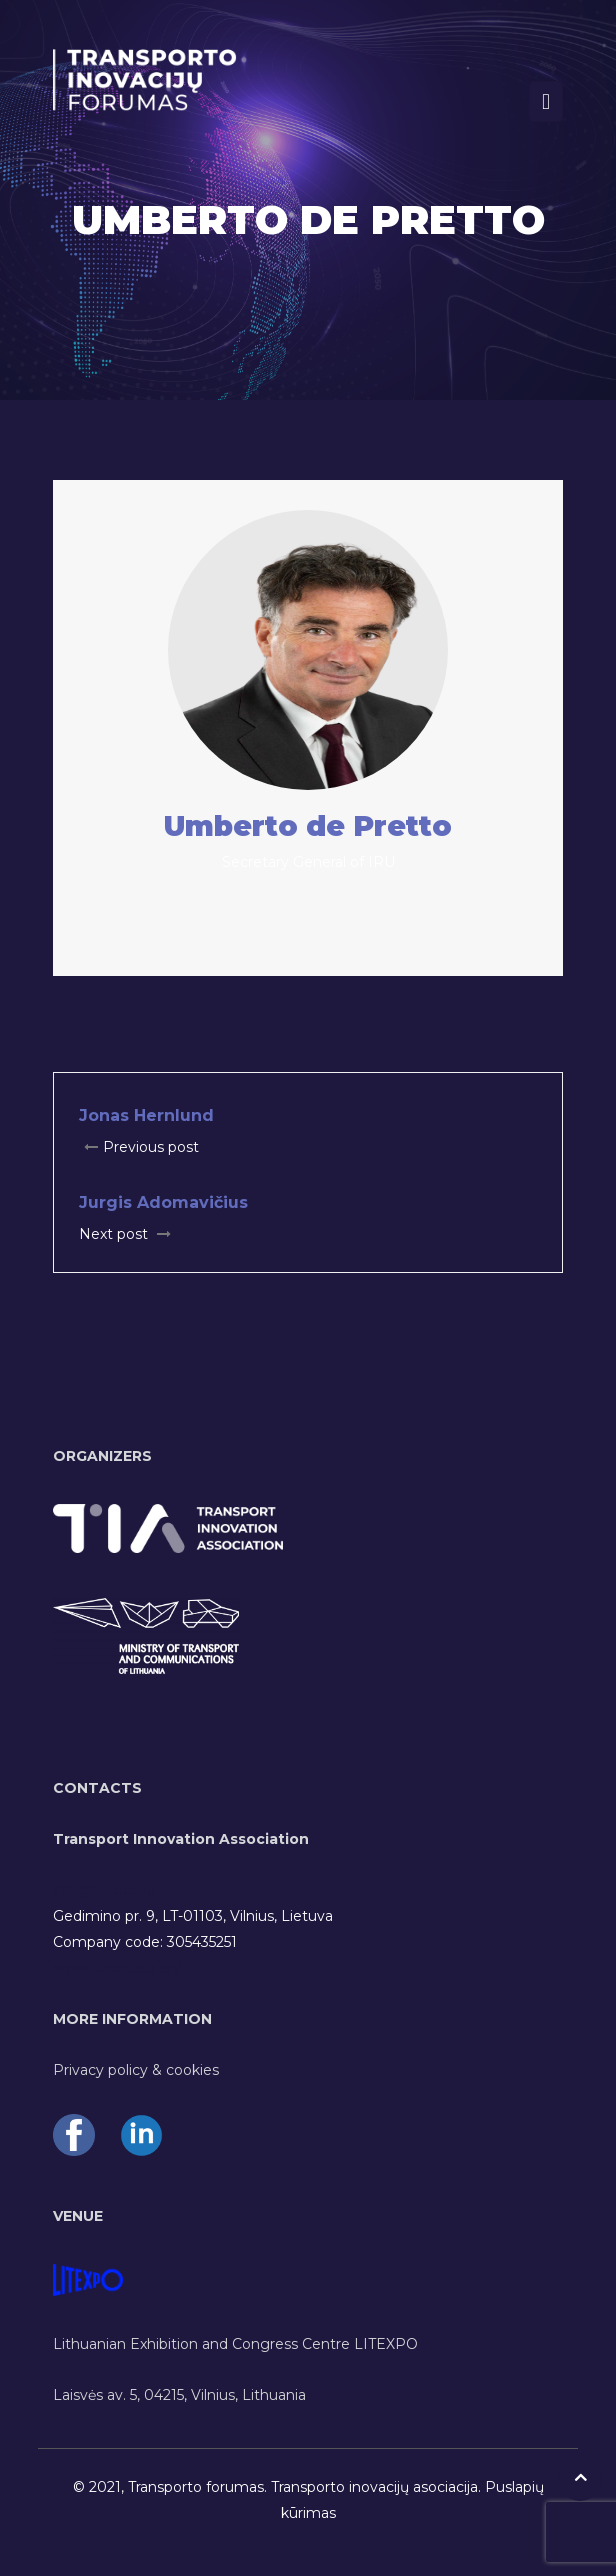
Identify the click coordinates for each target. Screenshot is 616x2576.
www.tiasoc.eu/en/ (117, 1968)
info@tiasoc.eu (104, 1890)
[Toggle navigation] (546, 101)
